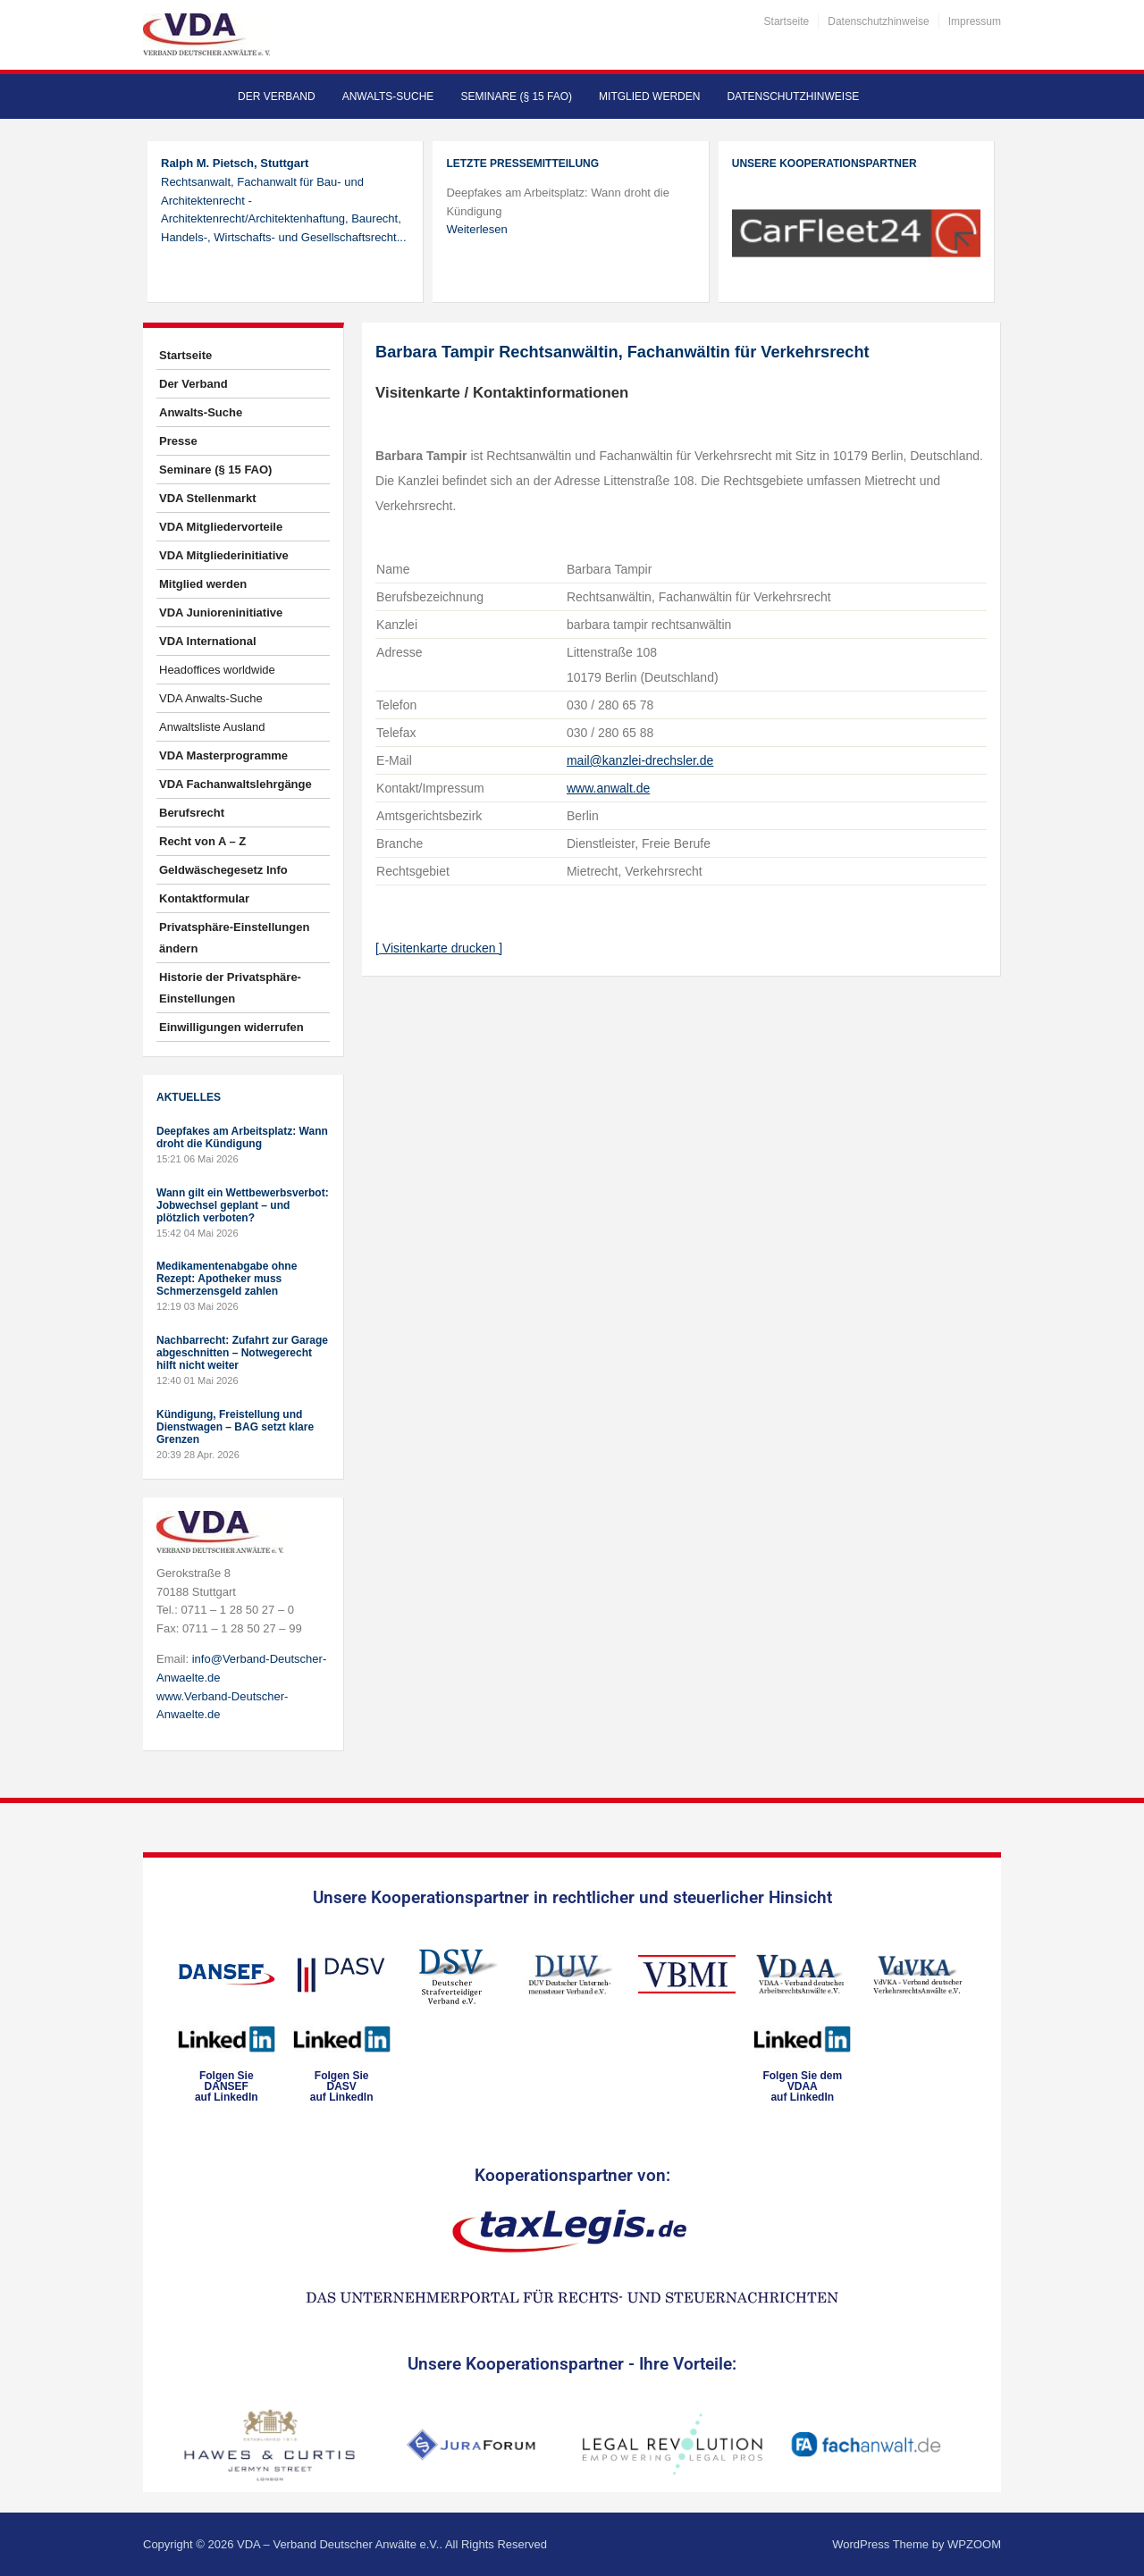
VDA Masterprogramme (223, 755)
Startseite (787, 21)
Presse (178, 441)
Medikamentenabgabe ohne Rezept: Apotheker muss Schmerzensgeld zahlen (226, 1278)
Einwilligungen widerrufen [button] (231, 1027)
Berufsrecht (191, 812)
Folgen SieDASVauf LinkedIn (342, 2086)
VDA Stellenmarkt (208, 498)
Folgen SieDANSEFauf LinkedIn (226, 2086)
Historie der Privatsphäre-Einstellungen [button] (230, 987)
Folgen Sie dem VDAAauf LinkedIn (802, 2086)
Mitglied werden (649, 96)
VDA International (208, 641)
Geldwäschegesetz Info (223, 870)
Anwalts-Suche (388, 96)
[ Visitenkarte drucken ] (438, 948)
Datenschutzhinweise (878, 21)
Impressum (974, 21)
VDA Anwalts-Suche (211, 698)
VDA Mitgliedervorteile (220, 526)
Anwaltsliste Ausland (212, 727)
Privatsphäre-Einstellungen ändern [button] (234, 937)
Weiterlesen (476, 229)
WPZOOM (974, 2544)
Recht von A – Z (202, 841)
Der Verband (276, 96)
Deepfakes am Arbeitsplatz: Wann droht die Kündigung (242, 1137)
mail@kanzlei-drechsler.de (640, 760)
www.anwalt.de (608, 788)
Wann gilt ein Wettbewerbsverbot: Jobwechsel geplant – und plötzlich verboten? (242, 1205)
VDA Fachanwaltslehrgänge (235, 784)
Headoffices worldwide (217, 669)
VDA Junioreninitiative (220, 612)
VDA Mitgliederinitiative (224, 555)
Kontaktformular (204, 898)
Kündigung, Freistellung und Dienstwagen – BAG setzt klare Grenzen (235, 1427)
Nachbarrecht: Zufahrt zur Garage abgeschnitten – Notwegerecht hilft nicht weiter (242, 1353)
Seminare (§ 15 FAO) (516, 96)
